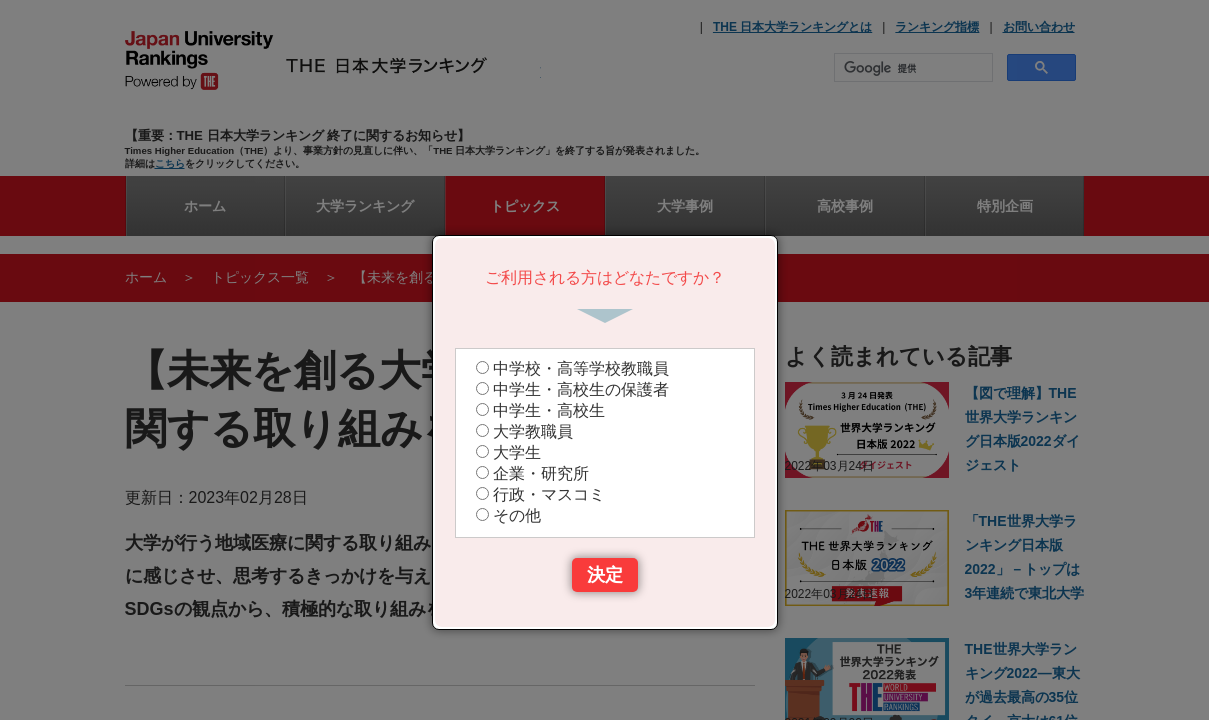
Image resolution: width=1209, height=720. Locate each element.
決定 (605, 575)
